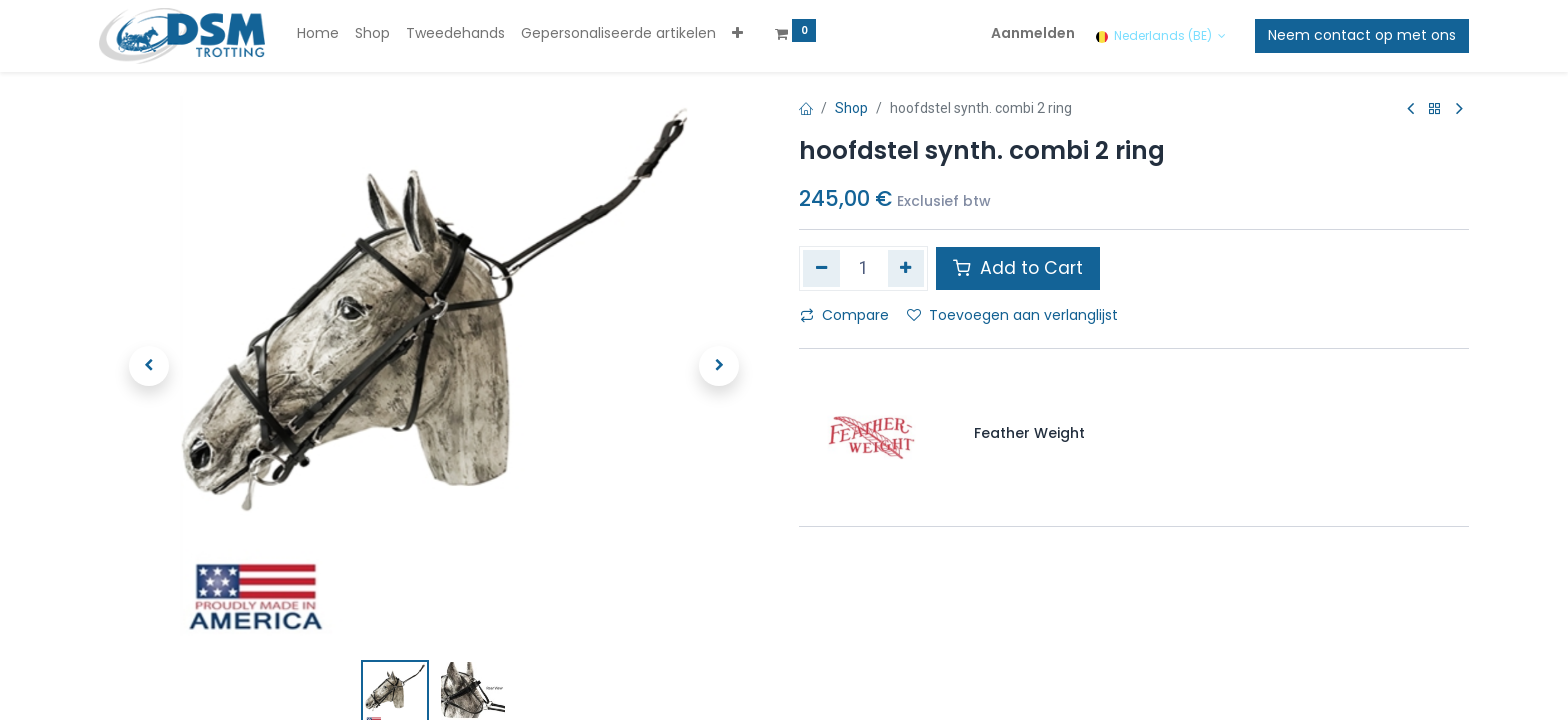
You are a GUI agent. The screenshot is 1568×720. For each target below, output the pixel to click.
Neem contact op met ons (1362, 35)
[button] (737, 34)
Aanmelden (1033, 33)
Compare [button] (844, 315)
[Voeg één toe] (906, 268)
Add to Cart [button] (1018, 268)
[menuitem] (318, 34)
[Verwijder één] (821, 268)
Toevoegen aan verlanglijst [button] (1012, 315)
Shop (851, 108)
